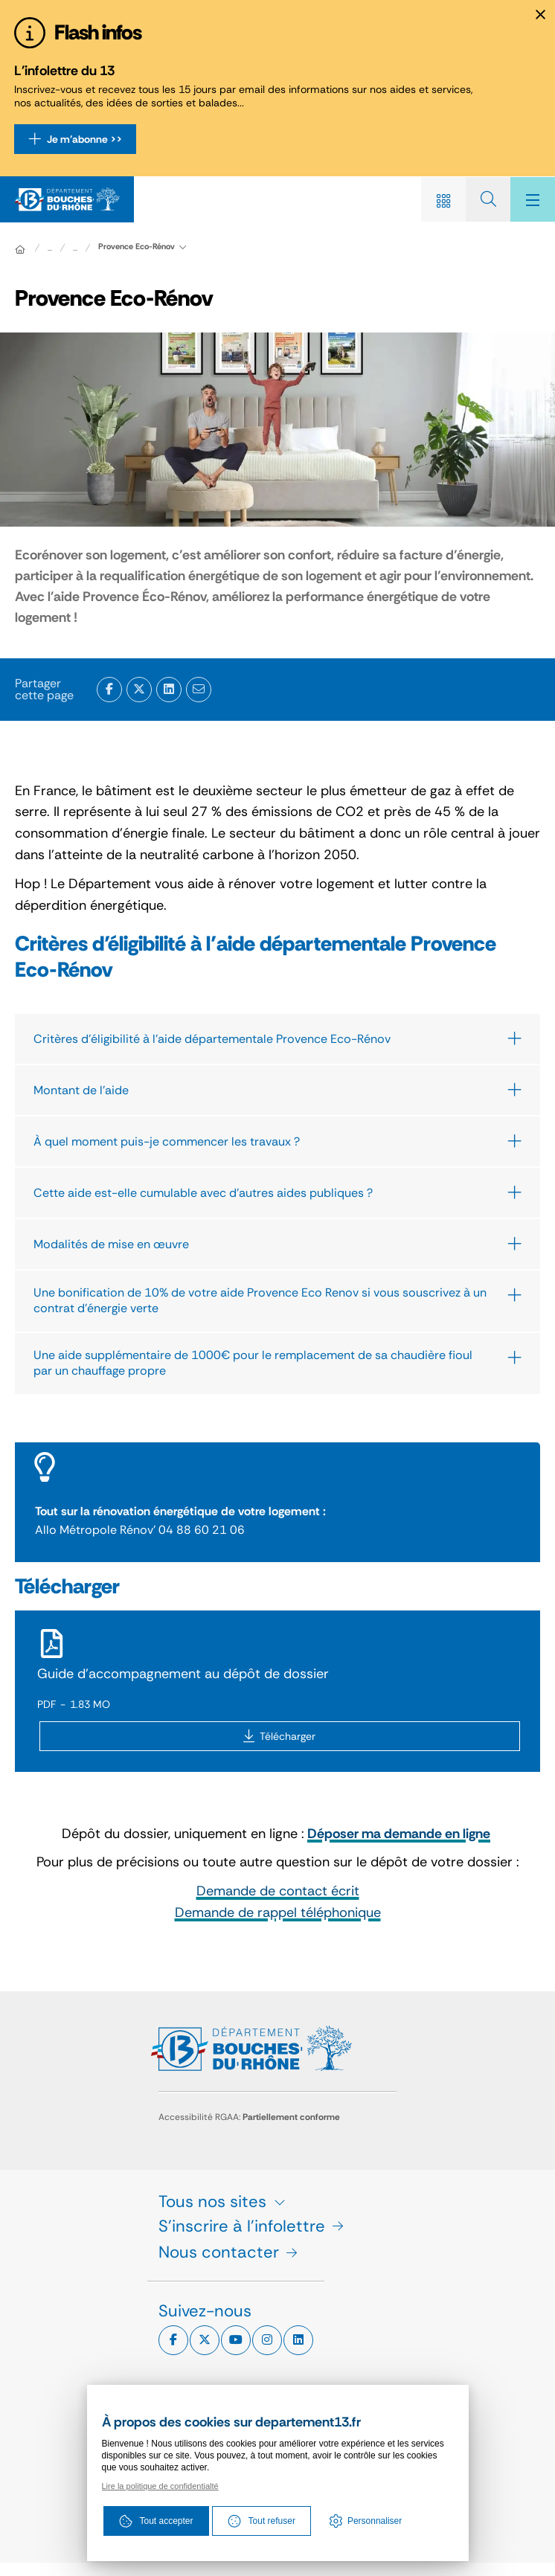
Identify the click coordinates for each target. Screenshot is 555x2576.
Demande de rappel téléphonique (278, 1912)
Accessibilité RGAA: (249, 2117)
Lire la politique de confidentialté (160, 2486)
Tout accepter (156, 2521)
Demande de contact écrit (277, 1891)
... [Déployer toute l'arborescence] (50, 247)
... (75, 247)
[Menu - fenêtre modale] (532, 199)
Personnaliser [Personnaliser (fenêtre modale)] (374, 2521)
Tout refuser (261, 2521)
